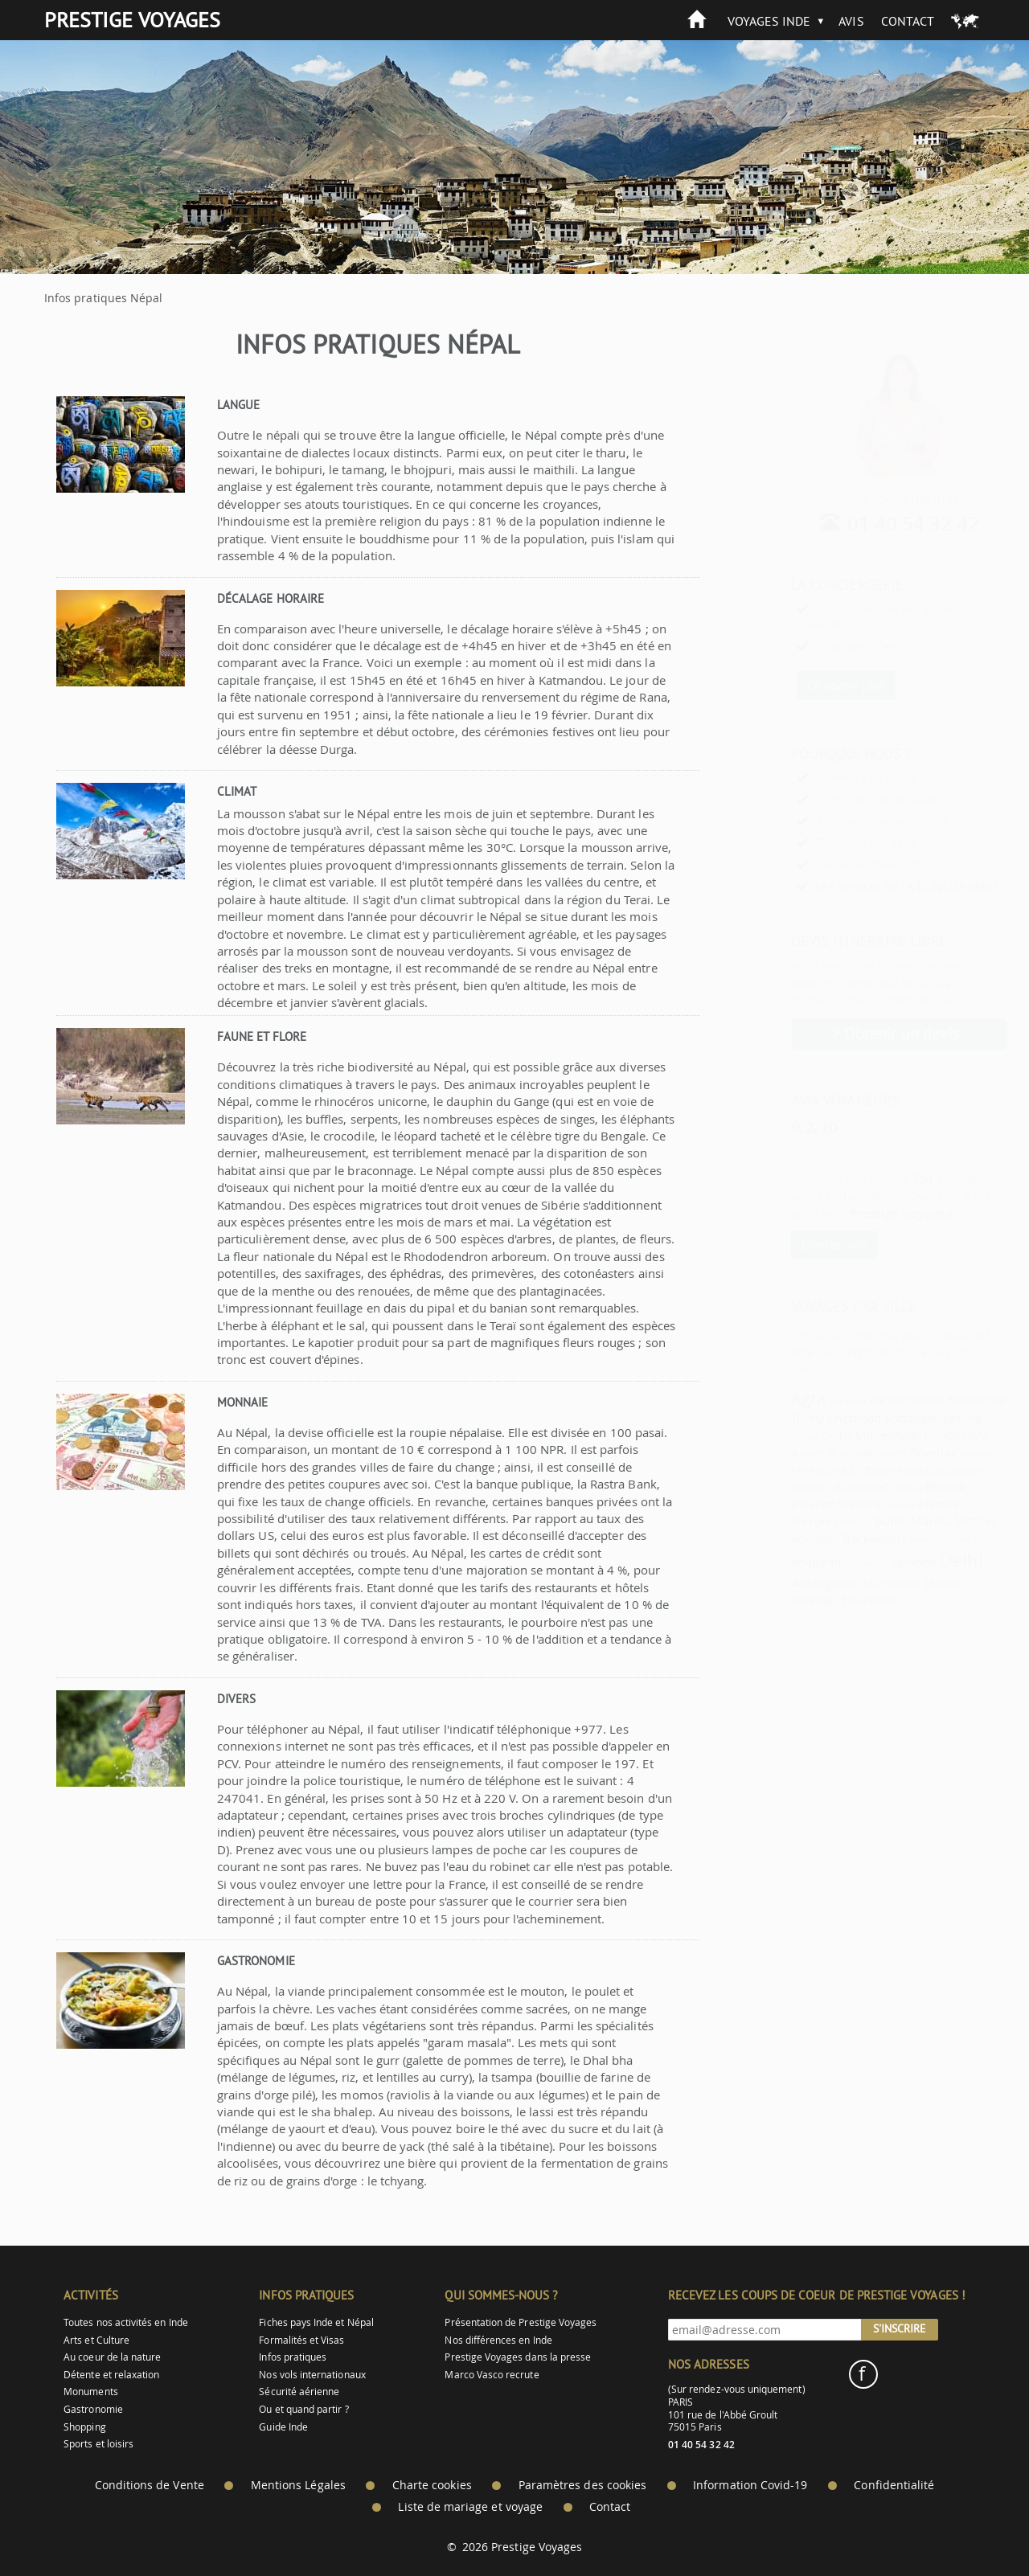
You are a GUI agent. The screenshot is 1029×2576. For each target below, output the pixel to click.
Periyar (861, 1505)
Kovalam (776, 1538)
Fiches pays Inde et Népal (316, 2322)
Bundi (851, 1521)
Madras (936, 1521)
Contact (907, 21)
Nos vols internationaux (312, 2374)
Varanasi (775, 1600)
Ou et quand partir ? (303, 2409)
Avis (850, 21)
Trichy (768, 1418)
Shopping (84, 2427)
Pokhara (817, 1522)
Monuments (91, 2391)
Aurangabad (786, 1583)
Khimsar (901, 1504)
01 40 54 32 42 (874, 523)
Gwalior (928, 1540)
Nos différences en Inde (498, 2340)
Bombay (894, 1452)
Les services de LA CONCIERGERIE (868, 886)
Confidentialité (894, 2485)
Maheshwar (849, 1435)
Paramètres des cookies (582, 2485)
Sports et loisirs (98, 2444)
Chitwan (832, 1469)
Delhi (922, 1559)
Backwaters (835, 1538)
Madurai (820, 1504)
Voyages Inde (769, 21)
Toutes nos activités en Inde (126, 2322)
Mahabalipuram (903, 1469)
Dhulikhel (830, 1600)
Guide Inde (283, 2427)
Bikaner (773, 1504)
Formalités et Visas (301, 2340)
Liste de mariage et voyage (470, 2507)
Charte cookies (432, 2485)
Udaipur (831, 1563)
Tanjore (922, 1418)
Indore (788, 1469)
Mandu (891, 1521)
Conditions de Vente (149, 2485)
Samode (873, 1562)
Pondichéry (916, 1435)
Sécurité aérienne (299, 2391)
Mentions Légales (298, 2485)
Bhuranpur (938, 1399)
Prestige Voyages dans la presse (518, 2357)
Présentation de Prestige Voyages (520, 2322)
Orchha (766, 1436)
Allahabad (822, 1486)
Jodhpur (868, 1487)
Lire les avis (794, 1244)
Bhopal (905, 1486)
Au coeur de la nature (112, 2357)
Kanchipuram (867, 1399)
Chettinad (815, 1418)
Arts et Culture (96, 2340)
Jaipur (903, 1582)
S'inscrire (899, 2328)
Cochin (797, 1436)
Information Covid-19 (750, 2485)
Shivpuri (774, 1521)
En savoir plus (807, 685)
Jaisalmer (808, 1401)
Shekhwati (772, 1487)
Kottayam (871, 1418)
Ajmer (768, 1452)
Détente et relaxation (111, 2374)
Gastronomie (93, 2409)
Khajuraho (781, 1562)
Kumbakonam (828, 1452)
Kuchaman (852, 1583)
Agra (769, 1398)
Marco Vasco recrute (492, 2374)
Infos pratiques (292, 2357)
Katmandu (890, 1540)
